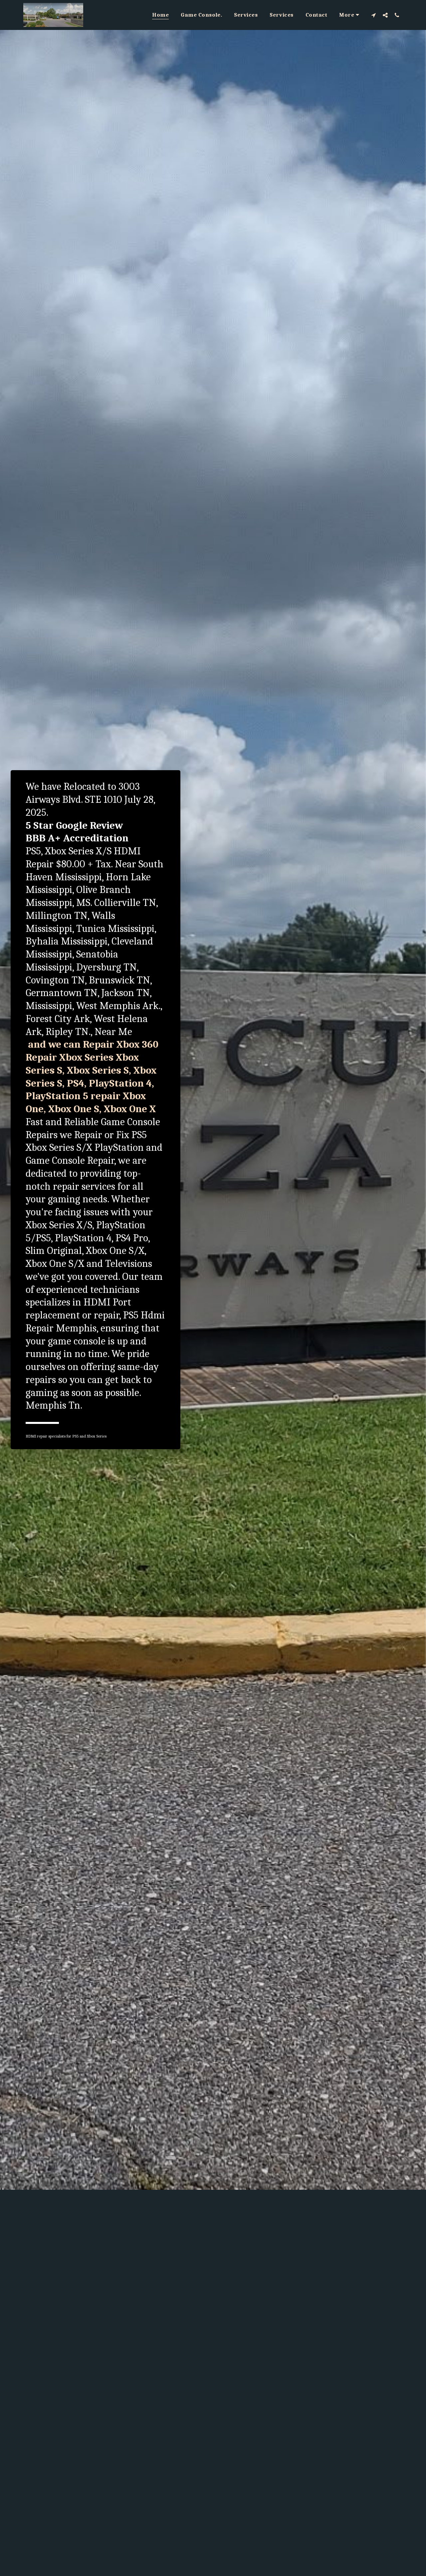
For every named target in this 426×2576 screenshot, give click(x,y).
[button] (373, 15)
